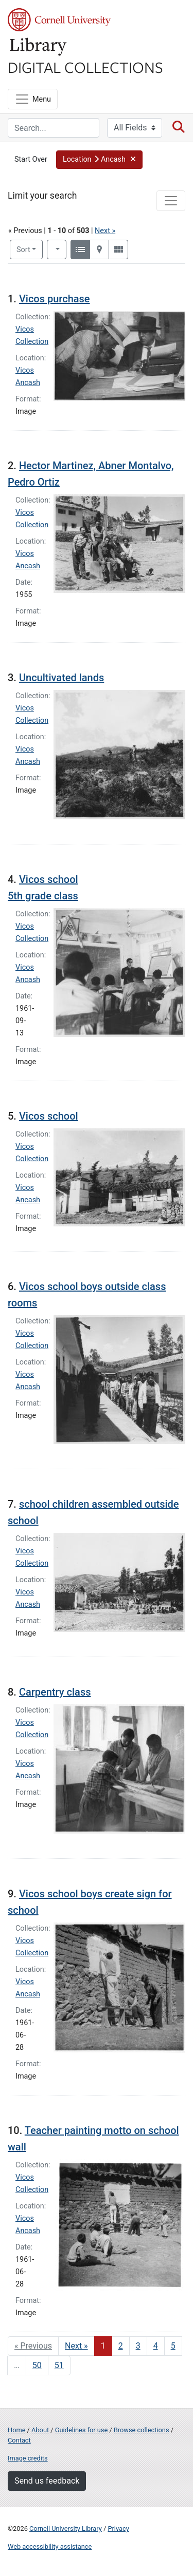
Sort (23, 249)
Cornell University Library (65, 2528)
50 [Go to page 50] (37, 2365)
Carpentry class (55, 1692)
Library (38, 47)
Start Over (30, 159)
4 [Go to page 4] (155, 2346)
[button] (99, 159)
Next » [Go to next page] (76, 2346)
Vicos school (48, 1116)
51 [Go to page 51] (59, 2365)
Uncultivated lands (61, 677)
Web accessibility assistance (50, 2546)
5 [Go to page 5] (173, 2346)
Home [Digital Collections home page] (16, 2430)
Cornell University (59, 19)
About (40, 2430)
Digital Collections (85, 67)
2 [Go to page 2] (120, 2346)
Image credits (28, 2458)
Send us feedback (46, 2481)
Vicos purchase (54, 299)
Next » (105, 230)
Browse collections (141, 2430)
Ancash (27, 382)
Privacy (118, 2528)
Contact (19, 2440)
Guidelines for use (81, 2430)
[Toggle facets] (170, 200)
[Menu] (33, 99)
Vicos (24, 370)
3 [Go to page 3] (138, 2346)
